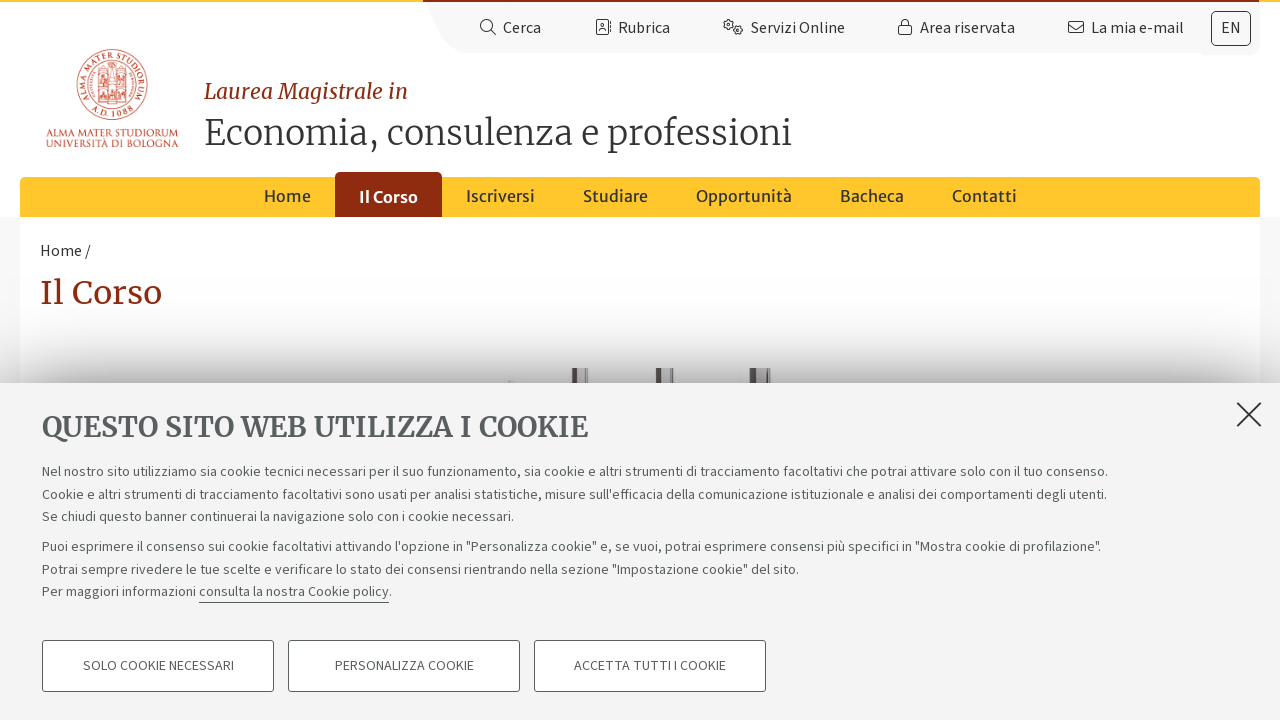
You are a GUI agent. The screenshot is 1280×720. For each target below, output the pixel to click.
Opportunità (744, 196)
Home (287, 196)
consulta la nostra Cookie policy (294, 592)
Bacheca (872, 196)
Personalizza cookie (404, 666)
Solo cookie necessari (158, 666)
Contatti (984, 196)
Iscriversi (500, 196)
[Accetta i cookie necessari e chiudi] (1249, 414)
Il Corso (388, 197)
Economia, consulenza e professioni (732, 115)
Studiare (615, 196)
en (1231, 28)
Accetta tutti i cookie (650, 666)
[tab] (1231, 28)
